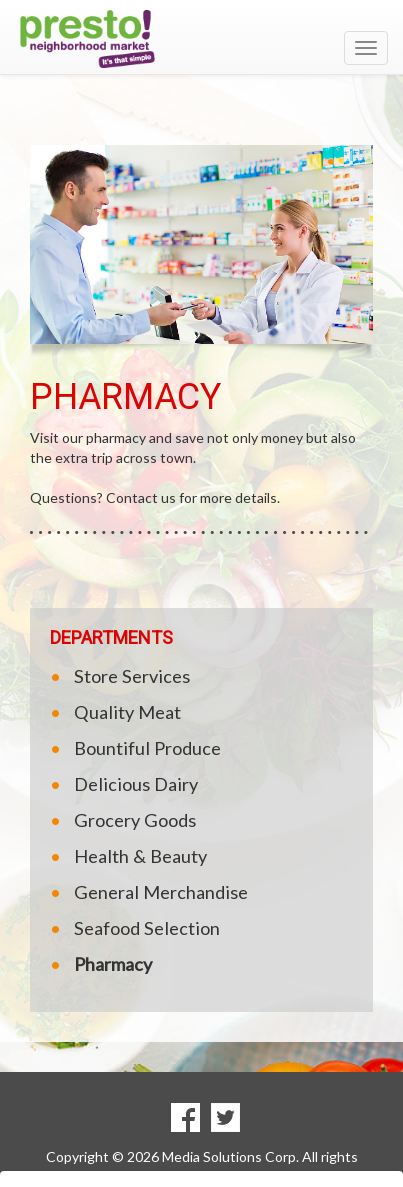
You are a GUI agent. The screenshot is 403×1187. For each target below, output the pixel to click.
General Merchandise (161, 892)
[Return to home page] (201, 39)
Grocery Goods (135, 820)
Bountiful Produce (147, 748)
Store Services (132, 676)
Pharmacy (113, 964)
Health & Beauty (140, 856)
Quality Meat (127, 712)
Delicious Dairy (136, 784)
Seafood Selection (147, 928)
